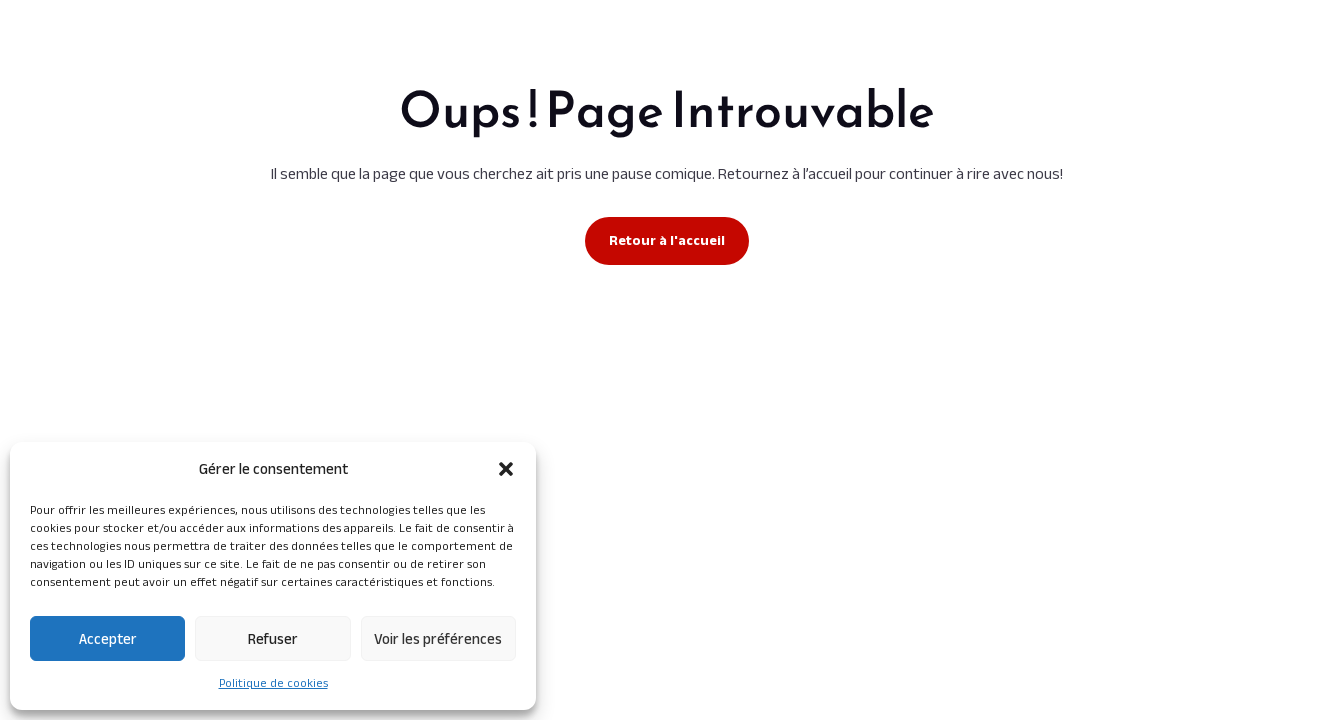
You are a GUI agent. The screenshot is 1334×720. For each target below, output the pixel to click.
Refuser (273, 638)
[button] (506, 469)
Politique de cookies (273, 682)
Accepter (108, 638)
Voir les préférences (438, 638)
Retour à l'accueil (667, 240)
